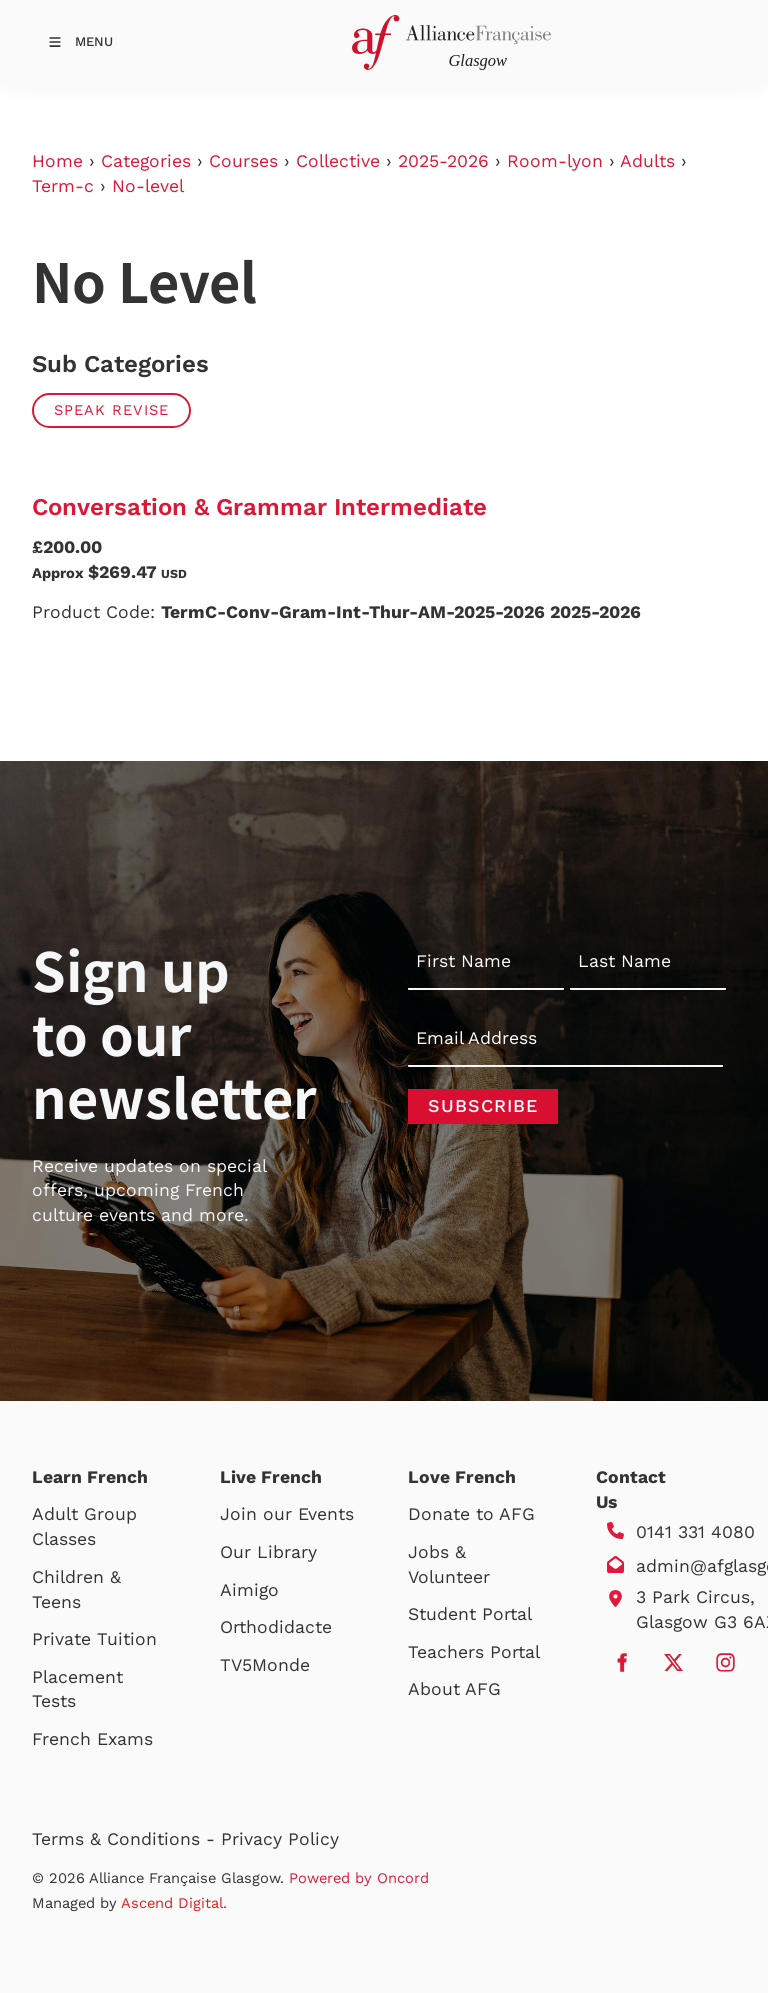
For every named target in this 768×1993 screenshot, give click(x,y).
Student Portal (470, 1614)
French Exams (92, 1739)
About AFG (454, 1689)
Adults (647, 161)
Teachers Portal (474, 1652)
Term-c (63, 186)
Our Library (268, 1552)
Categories (146, 161)
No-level (148, 186)
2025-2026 (443, 161)
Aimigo (249, 1590)
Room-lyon (555, 161)
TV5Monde (265, 1665)
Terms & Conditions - (126, 1839)
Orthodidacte (276, 1627)
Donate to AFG (471, 1514)
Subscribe (483, 1105)
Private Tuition (94, 1639)
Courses (243, 161)
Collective (338, 161)
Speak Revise (111, 410)
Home (57, 161)
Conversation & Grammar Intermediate (259, 507)
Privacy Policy (280, 1839)
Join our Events (287, 1514)
